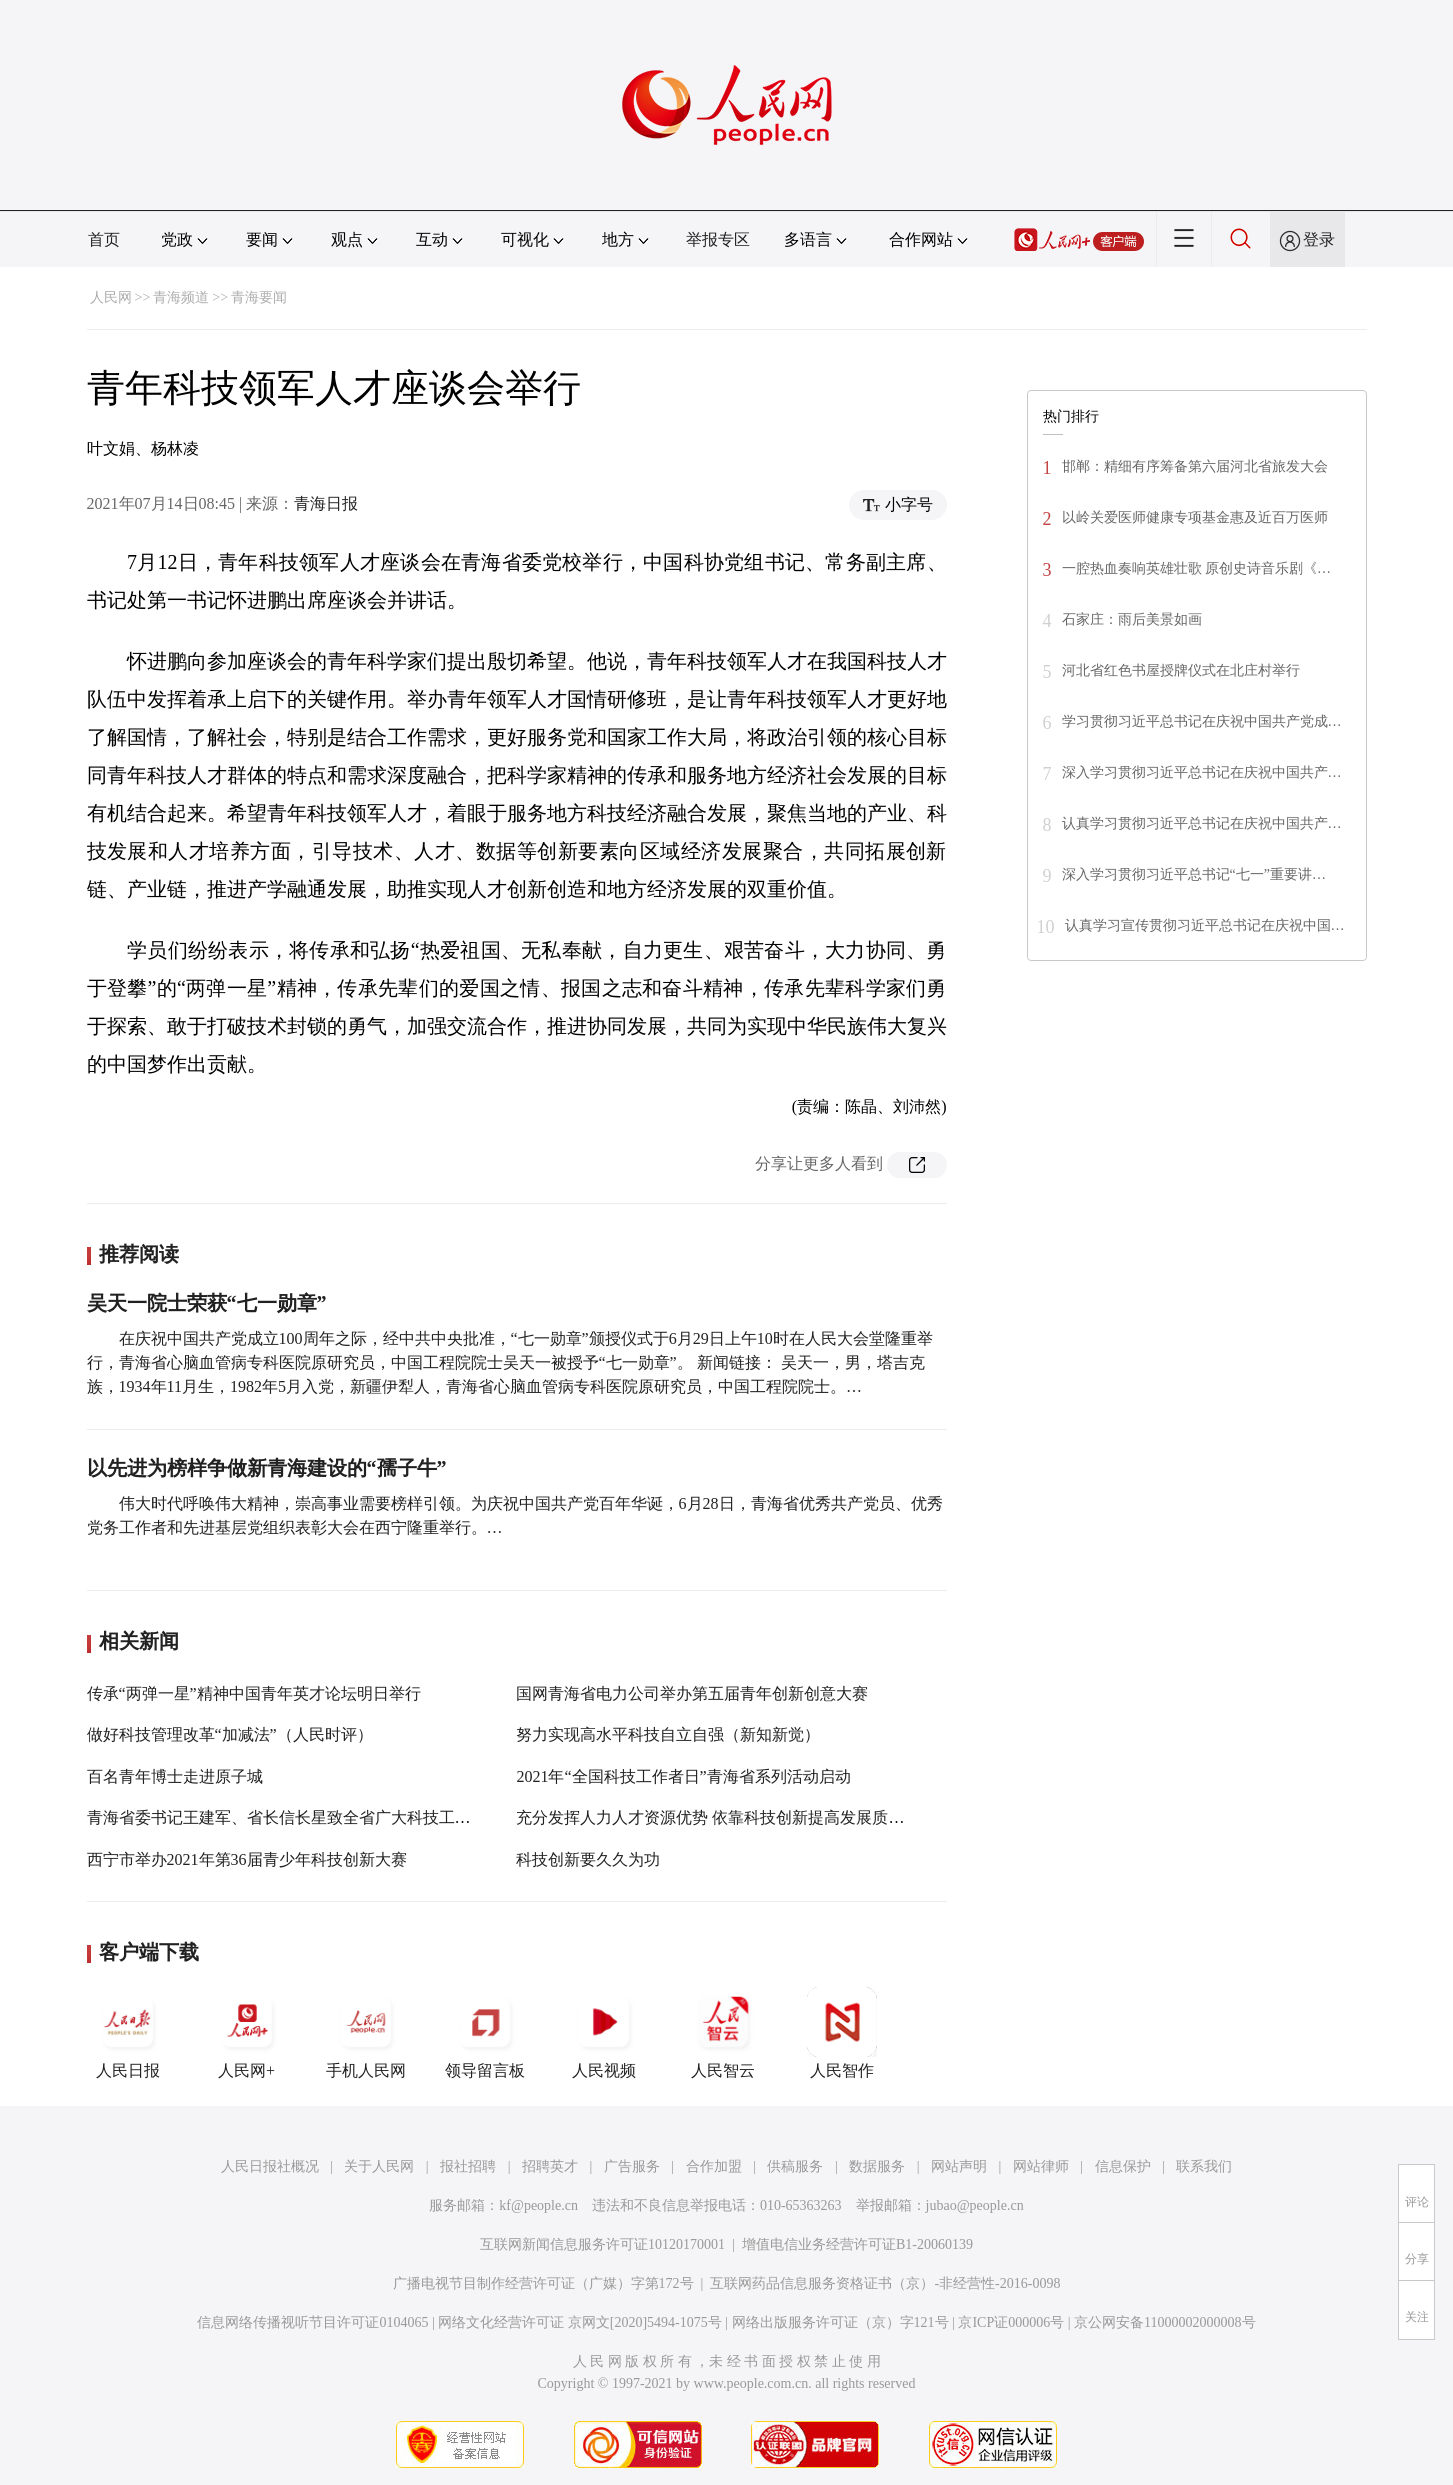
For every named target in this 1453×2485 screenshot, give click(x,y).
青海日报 (326, 503)
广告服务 (632, 2166)
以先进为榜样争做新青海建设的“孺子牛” (267, 1468)
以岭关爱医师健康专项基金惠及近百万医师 (1195, 517)
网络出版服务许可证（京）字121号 (840, 2322)
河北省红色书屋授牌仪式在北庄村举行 (1181, 670)
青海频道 (181, 297)
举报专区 (718, 239)
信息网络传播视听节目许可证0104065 (312, 2322)
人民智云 (723, 2033)
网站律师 (1041, 2166)
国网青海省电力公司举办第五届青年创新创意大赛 (692, 1693)
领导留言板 (485, 2033)
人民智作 (842, 2033)
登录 (1319, 239)
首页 (104, 239)
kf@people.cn (538, 2205)
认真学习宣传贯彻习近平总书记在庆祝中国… (1205, 925)
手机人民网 (366, 2033)
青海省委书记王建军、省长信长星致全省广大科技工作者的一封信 (319, 1817)
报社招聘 (468, 2166)
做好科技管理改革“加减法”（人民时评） (230, 1734)
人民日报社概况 (270, 2166)
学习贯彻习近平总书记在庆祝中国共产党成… (1202, 721)
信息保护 (1123, 2166)
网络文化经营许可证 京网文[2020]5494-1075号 (580, 2322)
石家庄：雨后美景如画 (1132, 619)
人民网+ (247, 2033)
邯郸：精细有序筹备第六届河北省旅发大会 (1195, 466)
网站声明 (959, 2166)
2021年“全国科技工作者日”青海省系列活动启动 (683, 1776)
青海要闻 (259, 297)
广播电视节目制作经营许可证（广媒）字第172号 (543, 2283)
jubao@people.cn (975, 2205)
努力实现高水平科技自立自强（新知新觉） (668, 1734)
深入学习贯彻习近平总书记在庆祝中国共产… (1202, 772)
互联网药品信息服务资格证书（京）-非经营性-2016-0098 (885, 2283)
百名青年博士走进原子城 (175, 1776)
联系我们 (1204, 2166)
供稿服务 (795, 2166)
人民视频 (604, 2033)
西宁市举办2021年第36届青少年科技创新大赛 (247, 1859)
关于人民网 (379, 2166)
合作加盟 (714, 2166)
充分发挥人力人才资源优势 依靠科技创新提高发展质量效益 (726, 1817)
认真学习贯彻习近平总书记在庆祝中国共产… (1202, 823)
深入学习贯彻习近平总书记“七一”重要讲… (1194, 874)
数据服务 (877, 2166)
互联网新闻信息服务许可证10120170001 (602, 2244)
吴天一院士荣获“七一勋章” (207, 1303)
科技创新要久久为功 (588, 1859)
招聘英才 (550, 2166)
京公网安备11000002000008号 (1164, 2322)
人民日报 (128, 2033)
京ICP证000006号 (1011, 2322)
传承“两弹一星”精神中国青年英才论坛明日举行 (254, 1693)
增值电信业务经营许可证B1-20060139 (857, 2244)
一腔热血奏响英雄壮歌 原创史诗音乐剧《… (1197, 568)
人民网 (111, 297)
